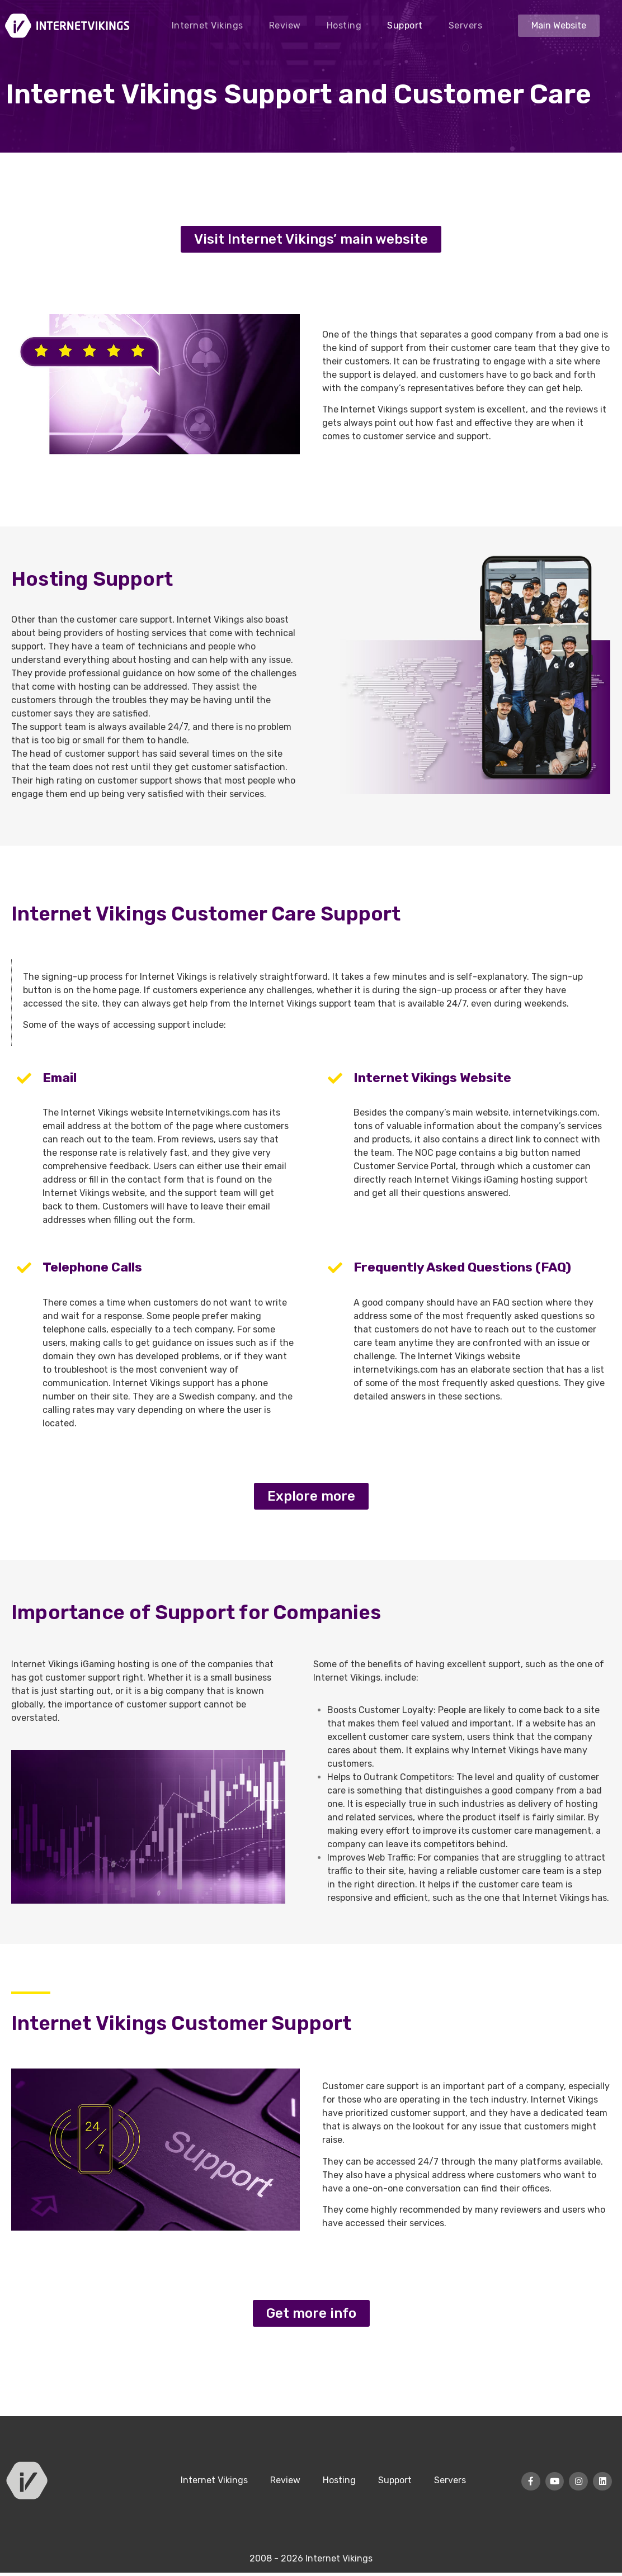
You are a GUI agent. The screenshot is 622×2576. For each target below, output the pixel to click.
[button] (559, 26)
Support (405, 25)
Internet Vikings (207, 25)
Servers (466, 25)
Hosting (344, 25)
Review (285, 25)
